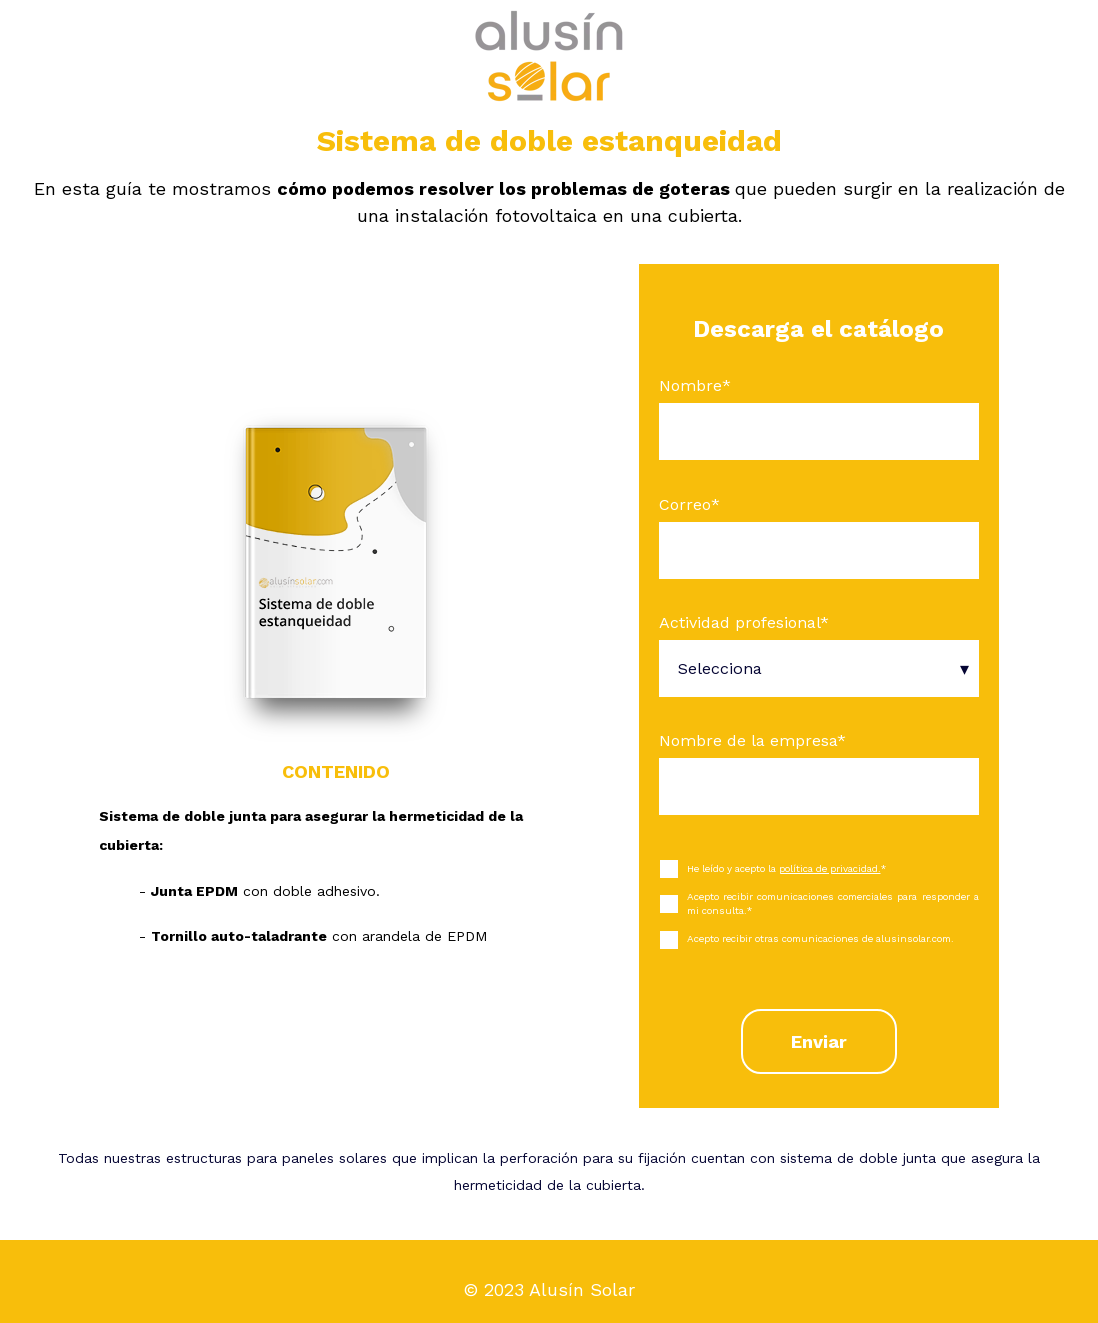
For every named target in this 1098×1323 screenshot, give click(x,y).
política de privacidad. (830, 868)
